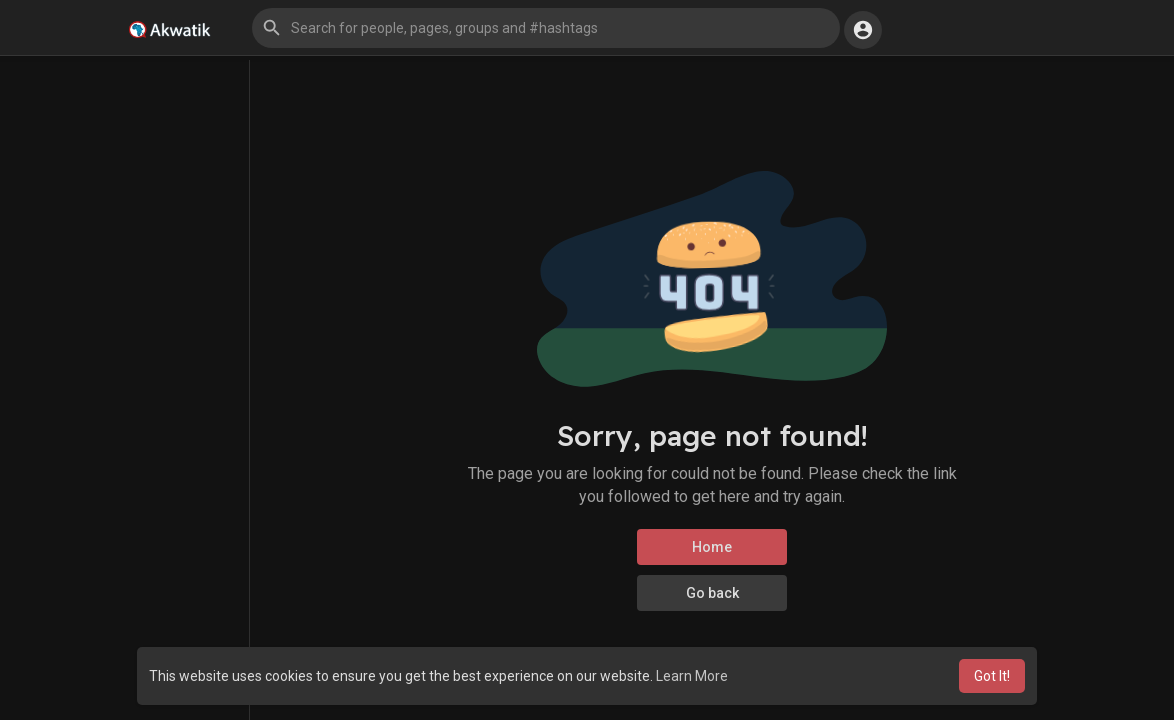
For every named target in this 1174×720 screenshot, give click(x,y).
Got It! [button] (992, 676)
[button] (546, 28)
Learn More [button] (692, 676)
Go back (712, 593)
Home (712, 547)
